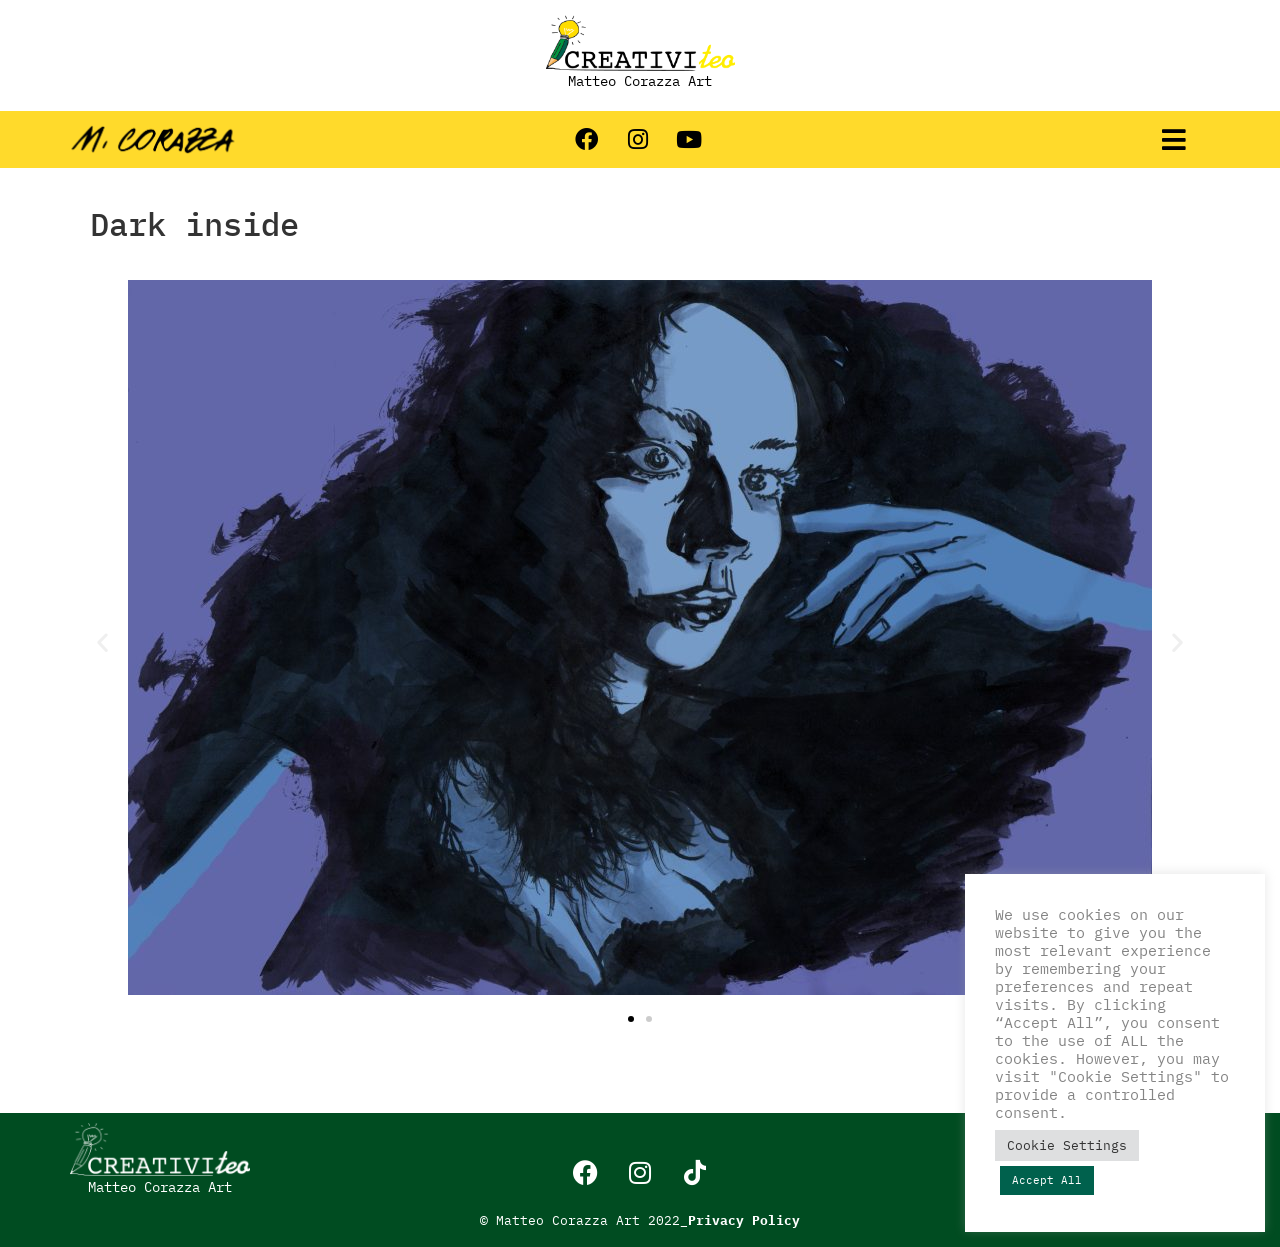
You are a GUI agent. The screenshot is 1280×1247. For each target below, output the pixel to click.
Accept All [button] (1047, 1180)
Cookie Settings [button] (1067, 1145)
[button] (1173, 140)
